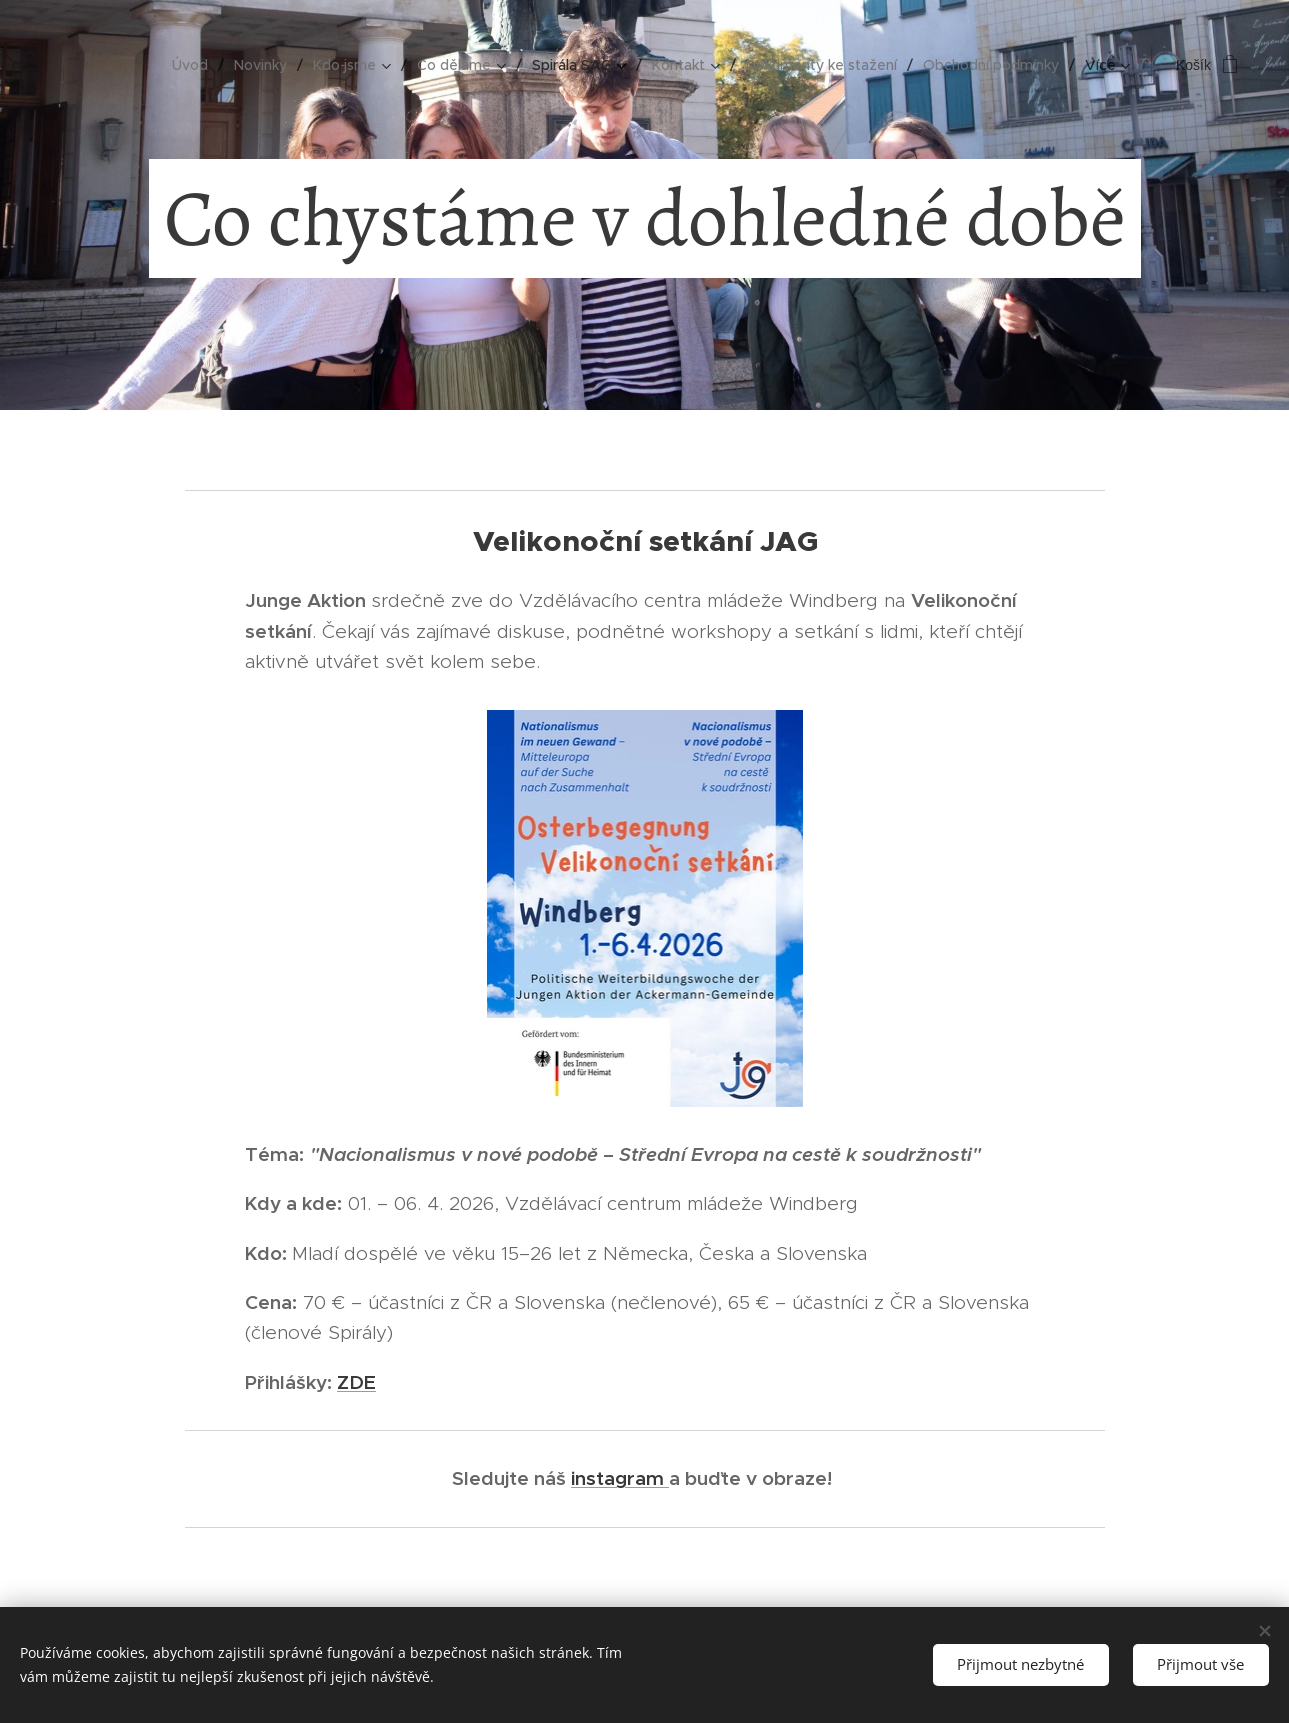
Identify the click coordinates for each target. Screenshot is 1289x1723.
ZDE (356, 1382)
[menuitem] (195, 65)
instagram (620, 1478)
